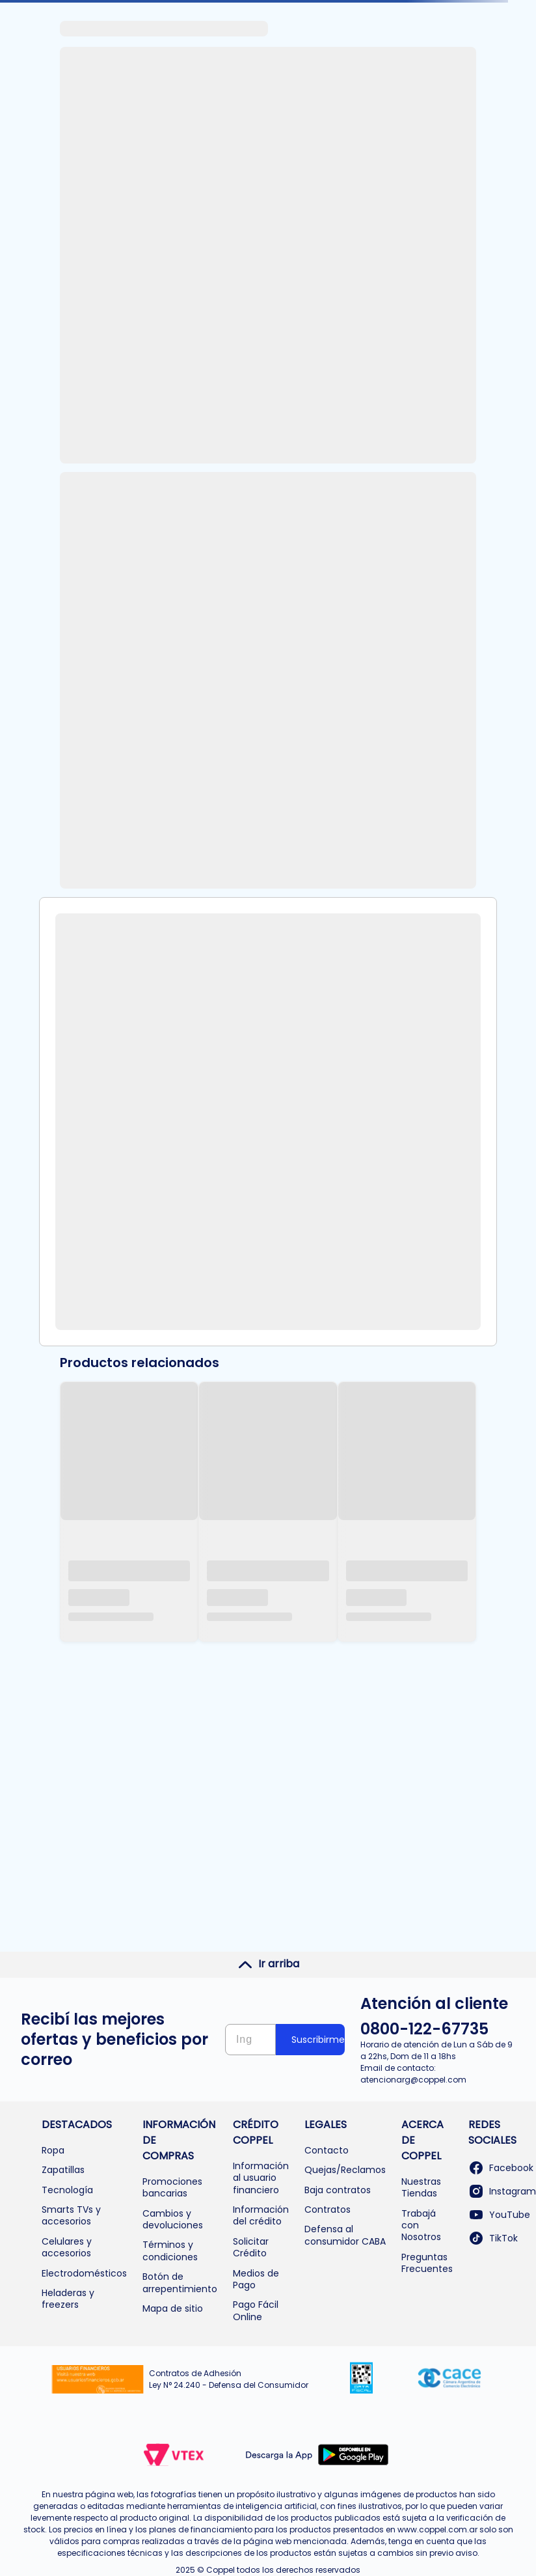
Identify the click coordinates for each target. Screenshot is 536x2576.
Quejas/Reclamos (345, 2169)
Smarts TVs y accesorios (71, 2215)
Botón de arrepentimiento (179, 2282)
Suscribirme (318, 2039)
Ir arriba (268, 1964)
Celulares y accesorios (67, 2247)
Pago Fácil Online (255, 2310)
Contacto (326, 2150)
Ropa (53, 2150)
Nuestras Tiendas (421, 2187)
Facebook (500, 2168)
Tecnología (67, 2189)
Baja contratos (337, 2189)
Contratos (327, 2209)
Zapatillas (63, 2169)
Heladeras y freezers (68, 2298)
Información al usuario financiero (261, 2177)
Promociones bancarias (172, 2187)
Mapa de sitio (172, 2308)
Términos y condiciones (170, 2250)
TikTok (493, 2238)
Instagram (502, 2191)
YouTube (499, 2215)
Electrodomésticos (84, 2273)
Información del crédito (261, 2215)
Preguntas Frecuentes (427, 2263)
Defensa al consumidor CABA (345, 2235)
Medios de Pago (256, 2279)
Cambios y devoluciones (172, 2219)
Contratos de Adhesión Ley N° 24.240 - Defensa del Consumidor (228, 2379)
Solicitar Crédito (251, 2247)
